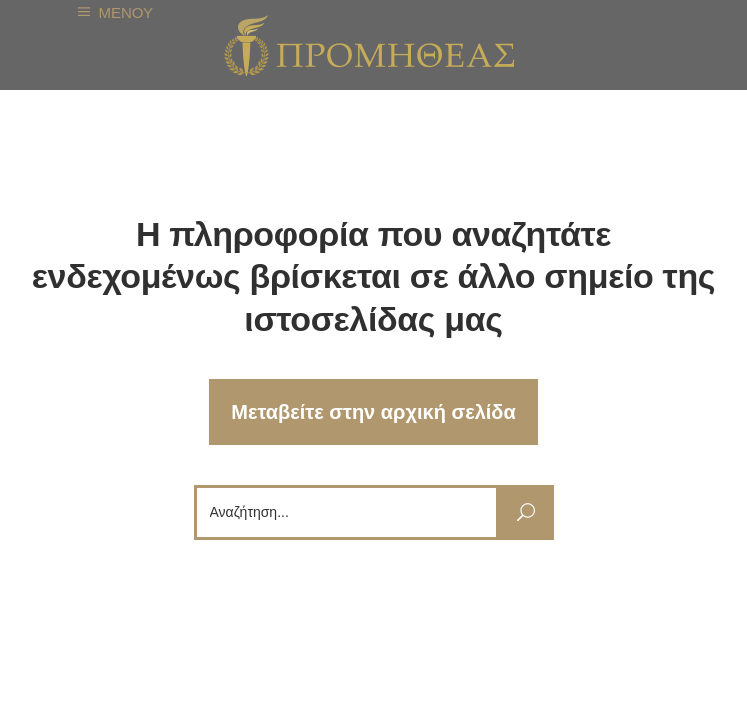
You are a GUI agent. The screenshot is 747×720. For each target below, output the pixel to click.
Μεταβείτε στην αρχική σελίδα (373, 412)
